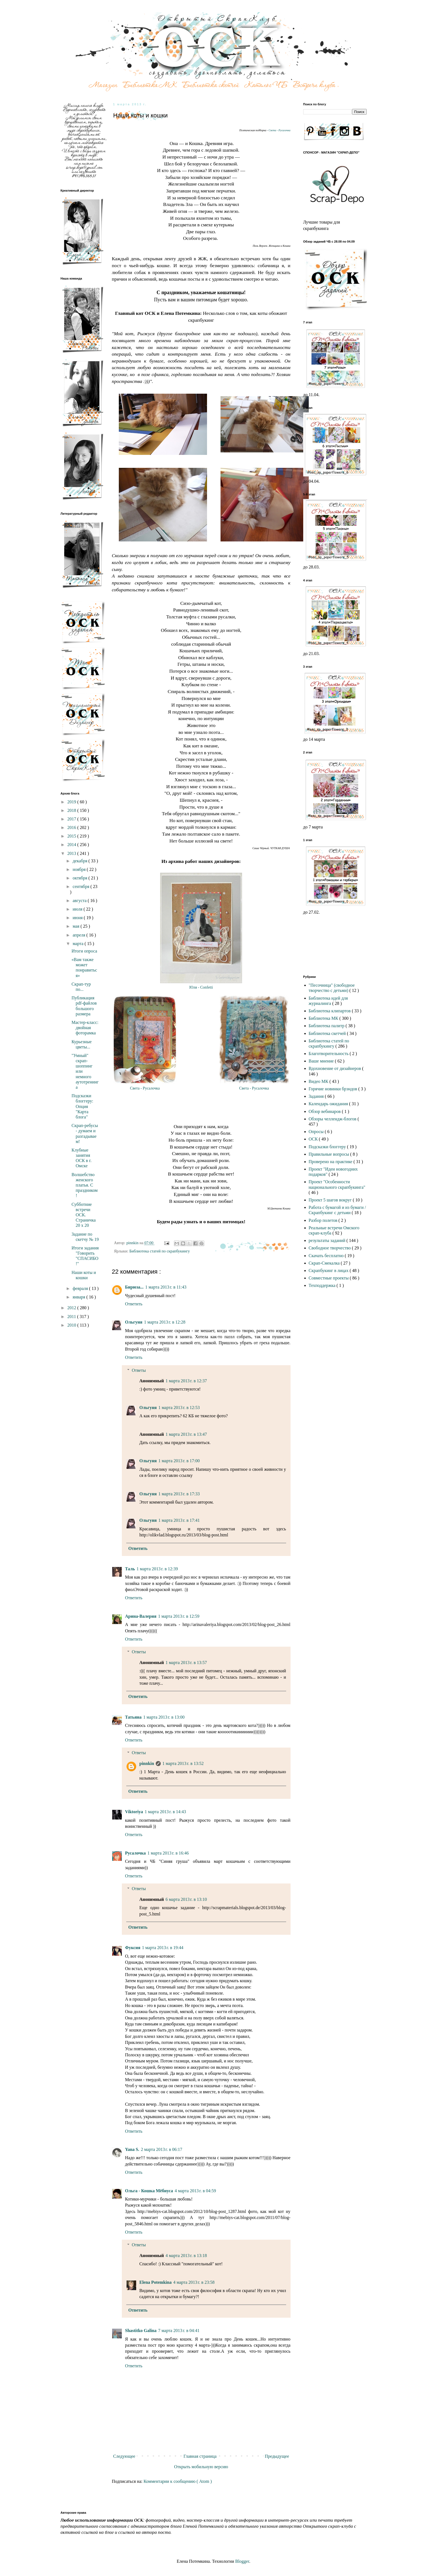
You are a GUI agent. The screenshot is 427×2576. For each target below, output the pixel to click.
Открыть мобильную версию (201, 2466)
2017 (72, 819)
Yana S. (132, 2149)
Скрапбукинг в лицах (329, 1270)
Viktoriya (134, 1811)
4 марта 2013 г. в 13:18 (186, 2255)
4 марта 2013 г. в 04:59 (195, 2190)
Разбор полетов (324, 1220)
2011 (72, 1316)
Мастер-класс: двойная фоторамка (84, 1027)
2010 (72, 1325)
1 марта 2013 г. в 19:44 (162, 1947)
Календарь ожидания (329, 1103)
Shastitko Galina (141, 2330)
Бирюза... (134, 1287)
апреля (79, 935)
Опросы (317, 1131)
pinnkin (146, 1763)
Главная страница (200, 2456)
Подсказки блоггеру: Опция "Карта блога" (82, 1106)
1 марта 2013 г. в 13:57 (186, 1662)
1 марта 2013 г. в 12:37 (186, 1380)
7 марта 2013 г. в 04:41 (179, 2330)
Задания (317, 1096)
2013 (72, 853)
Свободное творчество (330, 1248)
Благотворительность (329, 1053)
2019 (72, 801)
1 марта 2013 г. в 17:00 (179, 1460)
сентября (81, 886)
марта (78, 943)
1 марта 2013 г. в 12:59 (178, 1616)
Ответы (139, 1370)
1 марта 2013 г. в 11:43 (165, 1287)
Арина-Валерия (141, 1616)
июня (78, 917)
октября (80, 878)
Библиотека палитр (327, 1025)
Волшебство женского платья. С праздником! (84, 1185)
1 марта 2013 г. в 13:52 (183, 1763)
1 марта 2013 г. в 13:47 (186, 1434)
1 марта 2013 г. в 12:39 (157, 1568)
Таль (130, 1568)
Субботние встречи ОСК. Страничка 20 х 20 (83, 1215)
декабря (80, 860)
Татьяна (133, 1717)
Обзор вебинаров (325, 1111)
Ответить (134, 1304)
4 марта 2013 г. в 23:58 (193, 2282)
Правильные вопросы (329, 1154)
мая (76, 926)
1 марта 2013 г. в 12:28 (165, 1322)
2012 (72, 1307)
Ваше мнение (322, 1061)
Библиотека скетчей (328, 1033)
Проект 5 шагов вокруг (331, 1200)
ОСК (314, 1139)
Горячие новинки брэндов (333, 1088)
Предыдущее (277, 2456)
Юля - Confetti (201, 987)
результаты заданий (328, 1240)
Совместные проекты (329, 1278)
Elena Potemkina (155, 2282)
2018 (72, 810)
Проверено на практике (331, 1161)
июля (77, 909)
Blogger (242, 2561)
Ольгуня (134, 1322)
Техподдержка (323, 1285)
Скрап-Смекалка (325, 1263)
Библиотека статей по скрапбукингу (159, 1251)
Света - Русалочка (279, 130)
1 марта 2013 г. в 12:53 (179, 1407)
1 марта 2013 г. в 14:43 (165, 1811)
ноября (79, 869)
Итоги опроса (84, 951)
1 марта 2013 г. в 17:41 (179, 1520)
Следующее (124, 2456)
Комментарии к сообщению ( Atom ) (178, 2481)
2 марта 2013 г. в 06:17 (161, 2149)
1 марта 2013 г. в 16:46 (168, 1853)
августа (80, 900)
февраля (80, 1288)
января (79, 1297)
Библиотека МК (324, 1018)
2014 (72, 844)
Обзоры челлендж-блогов (333, 1119)
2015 (72, 836)
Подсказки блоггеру (328, 1146)
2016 (72, 827)
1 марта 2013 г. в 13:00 (164, 1717)
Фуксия (133, 1947)
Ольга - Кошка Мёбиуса (149, 2190)
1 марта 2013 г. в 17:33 (179, 1493)
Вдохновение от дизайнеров (335, 1068)
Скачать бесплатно (327, 1255)
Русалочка (135, 1853)
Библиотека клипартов (330, 1010)
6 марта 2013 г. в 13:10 (186, 1899)
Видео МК (319, 1081)
